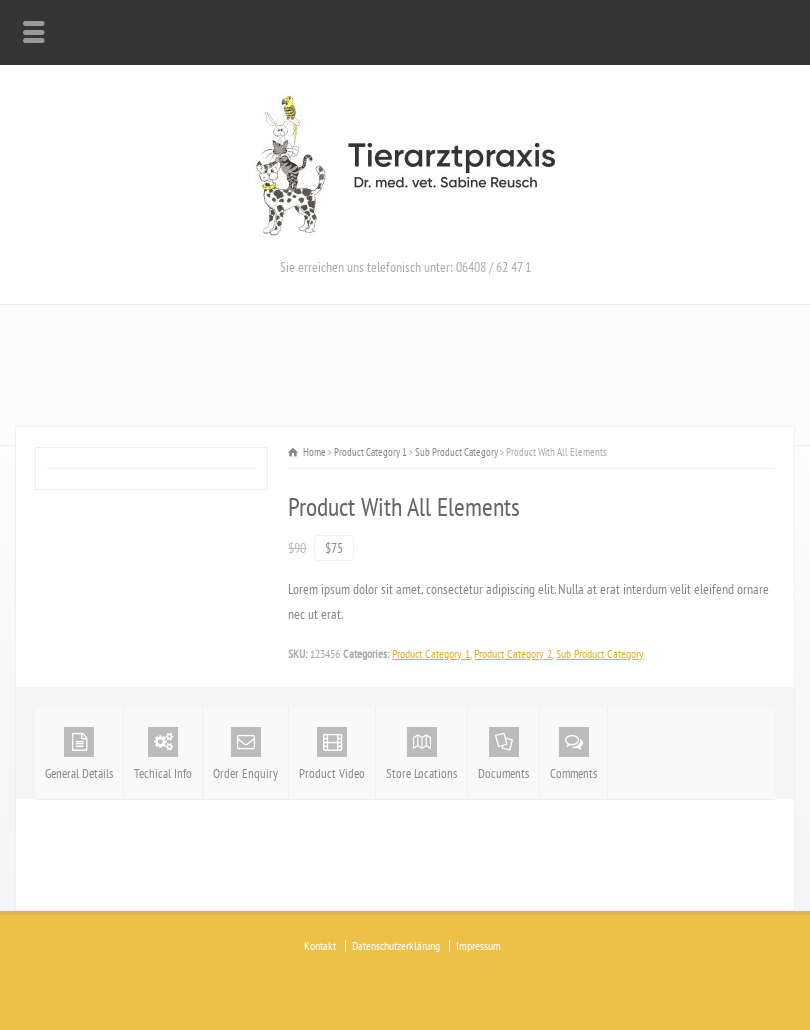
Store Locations (421, 754)
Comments (573, 754)
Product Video (332, 754)
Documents (503, 754)
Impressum (478, 945)
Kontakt (320, 945)
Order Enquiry (245, 754)
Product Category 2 (513, 653)
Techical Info (163, 754)
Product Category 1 (431, 653)
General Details (79, 754)
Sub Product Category (600, 653)
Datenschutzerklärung (396, 945)
